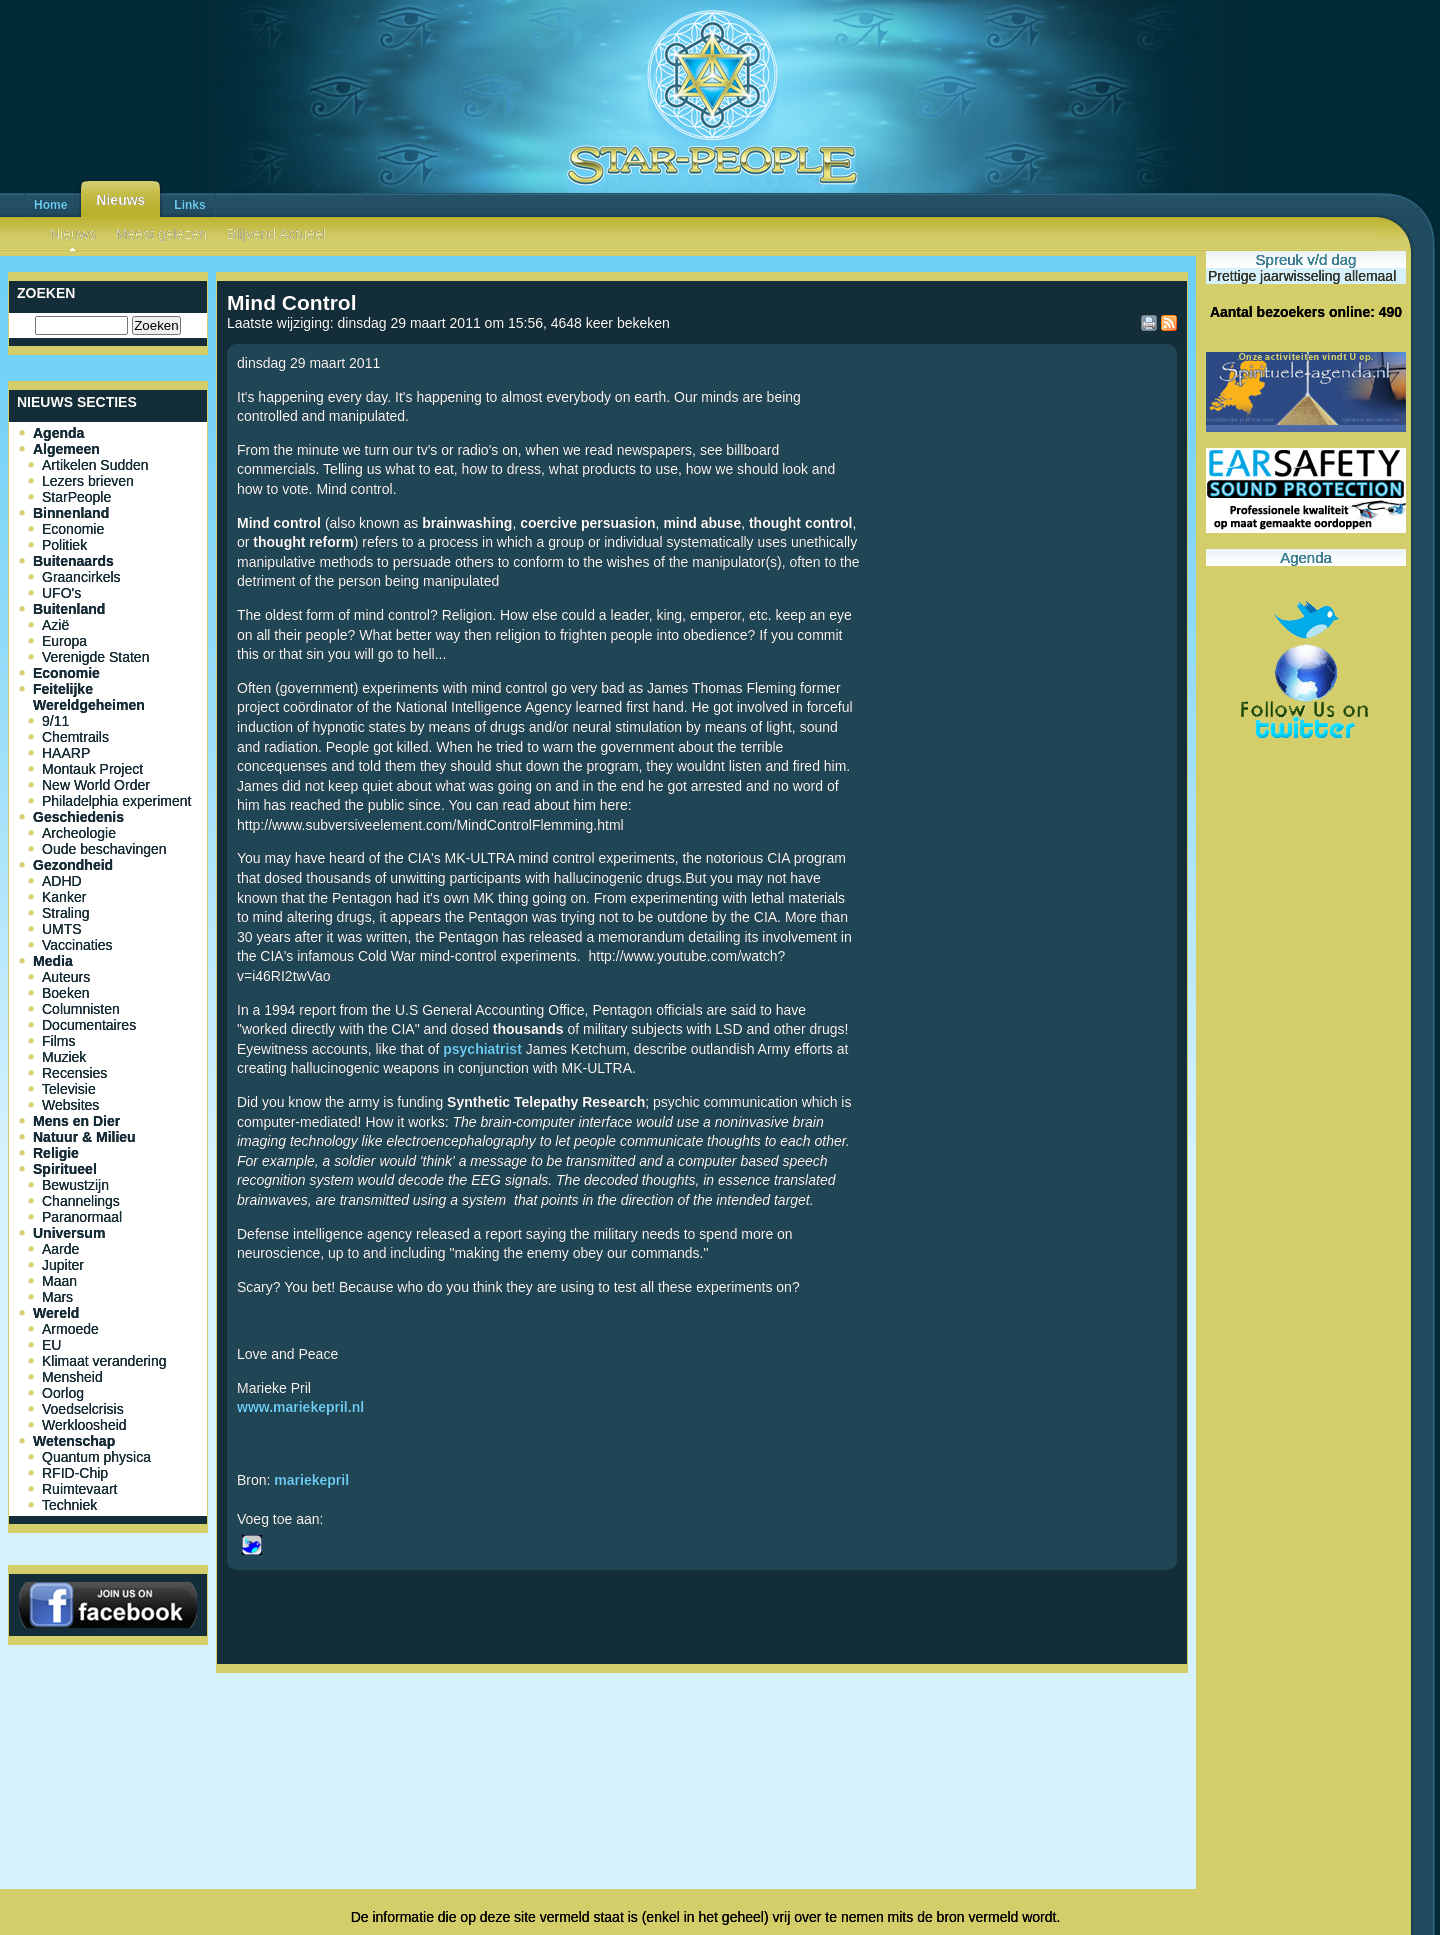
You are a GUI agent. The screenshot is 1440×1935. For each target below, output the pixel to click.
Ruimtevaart (79, 1489)
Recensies (74, 1073)
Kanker (64, 897)
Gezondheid (73, 865)
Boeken (65, 993)
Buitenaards (73, 561)
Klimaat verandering (104, 1361)
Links (189, 205)
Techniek (69, 1505)
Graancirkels (81, 577)
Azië (55, 625)
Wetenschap (74, 1441)
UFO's (61, 593)
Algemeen (66, 449)
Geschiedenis (78, 817)
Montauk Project (92, 769)
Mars (57, 1297)
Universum (69, 1233)
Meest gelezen (161, 234)
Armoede (70, 1329)
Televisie (69, 1089)
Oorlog (63, 1393)
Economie (73, 529)
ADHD (62, 881)
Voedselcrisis (83, 1409)
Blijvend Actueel (276, 234)
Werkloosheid (84, 1425)
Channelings (81, 1201)
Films (58, 1041)
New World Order (96, 785)
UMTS (62, 929)
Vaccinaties (77, 945)
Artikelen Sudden (95, 465)
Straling (65, 913)
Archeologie (79, 833)
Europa (64, 641)
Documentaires (89, 1025)
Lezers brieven (88, 481)
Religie (56, 1153)
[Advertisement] (702, 1747)
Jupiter (63, 1265)
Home (50, 205)
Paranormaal (82, 1217)
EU (51, 1345)
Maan (59, 1281)
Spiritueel (65, 1169)
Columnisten (81, 1009)
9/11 (55, 721)
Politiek (64, 545)
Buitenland (69, 609)
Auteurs (66, 977)
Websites (70, 1105)
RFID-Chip (75, 1473)
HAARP (66, 753)
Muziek (64, 1057)
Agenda (58, 433)
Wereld (56, 1313)
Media (53, 961)
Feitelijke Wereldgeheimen (89, 697)
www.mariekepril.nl (300, 1407)
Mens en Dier (76, 1121)
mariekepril (311, 1480)
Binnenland (71, 513)
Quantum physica (96, 1457)
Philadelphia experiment (116, 801)
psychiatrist (482, 1049)
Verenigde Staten (95, 657)
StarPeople (76, 497)
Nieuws (120, 200)
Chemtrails (75, 737)
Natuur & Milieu (84, 1137)
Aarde (60, 1249)
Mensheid (72, 1377)
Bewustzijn (75, 1185)
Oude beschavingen (104, 849)
